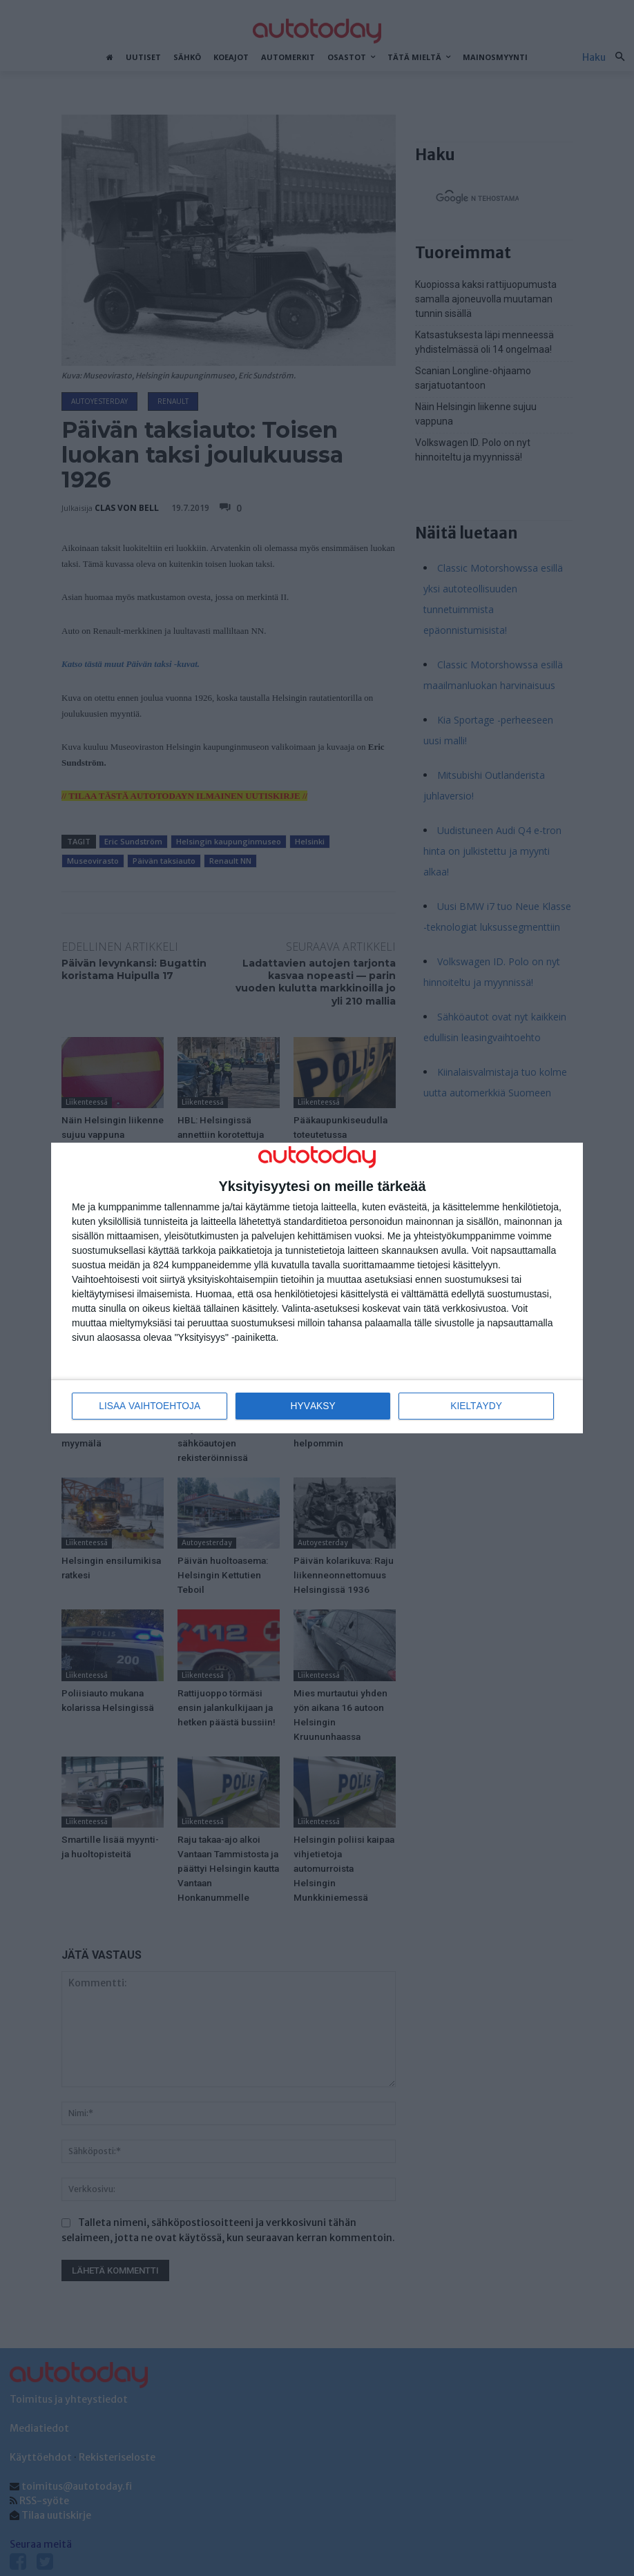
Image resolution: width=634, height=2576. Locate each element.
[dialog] (317, 1288)
